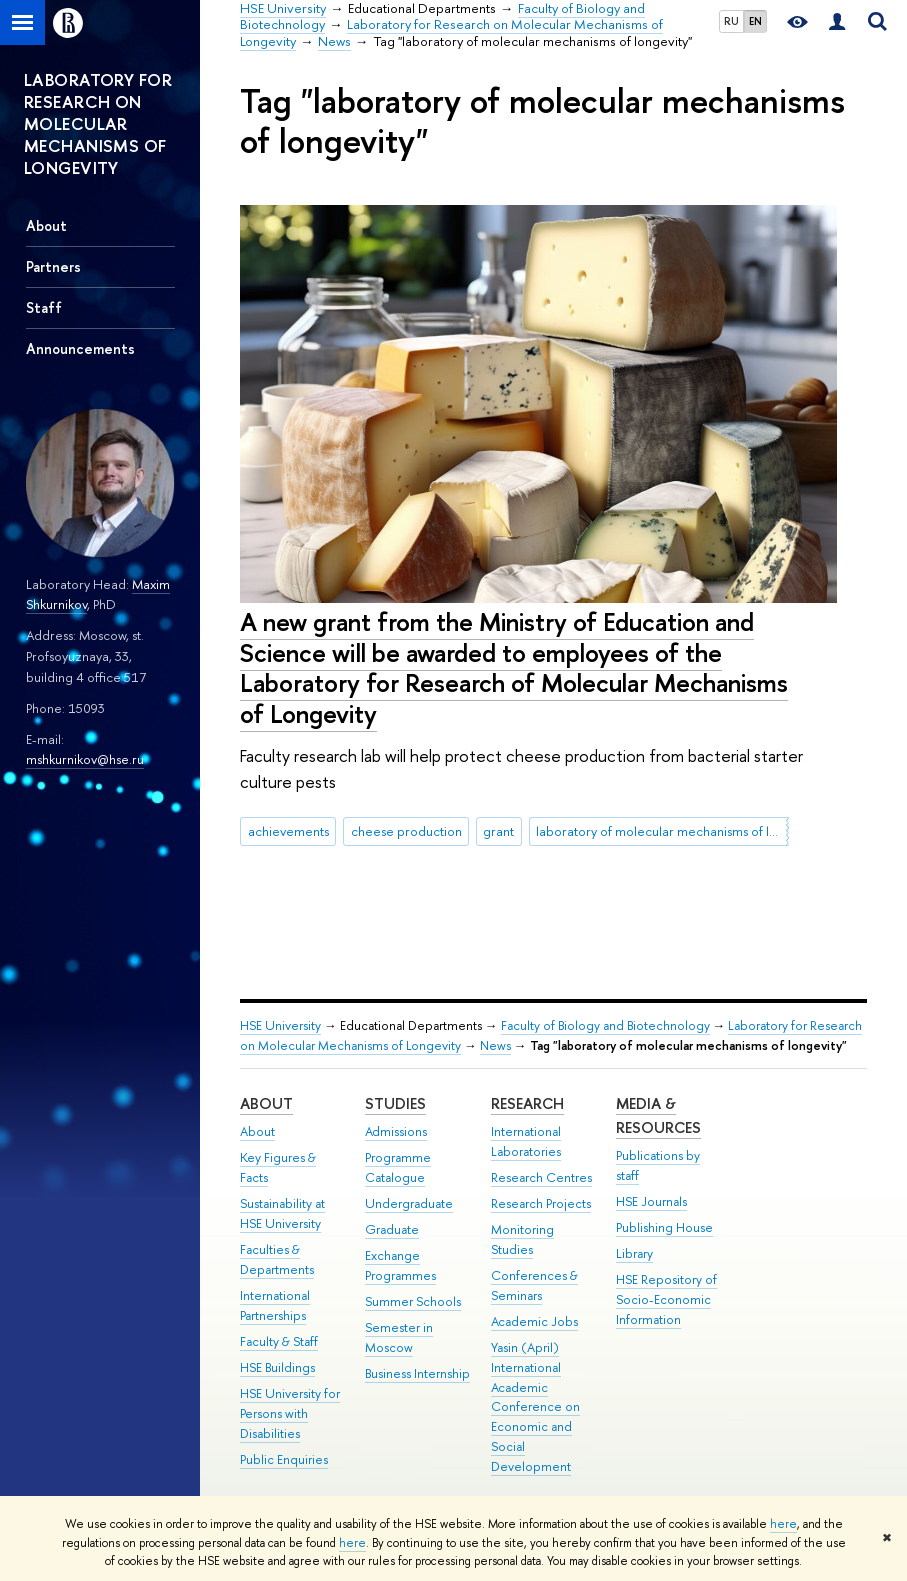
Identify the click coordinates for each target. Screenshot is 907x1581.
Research (527, 1103)
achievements (288, 831)
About (46, 225)
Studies (395, 1103)
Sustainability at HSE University (282, 1213)
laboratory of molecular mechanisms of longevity (662, 831)
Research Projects (541, 1203)
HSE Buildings (277, 1367)
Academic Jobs (534, 1321)
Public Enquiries (284, 1459)
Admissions (396, 1131)
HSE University (280, 1025)
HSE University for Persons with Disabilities (290, 1413)
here (783, 1524)
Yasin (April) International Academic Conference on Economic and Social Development (535, 1407)
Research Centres (541, 1177)
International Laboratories (526, 1141)
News (495, 1045)
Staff (44, 307)
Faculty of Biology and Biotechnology (605, 1025)
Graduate (392, 1229)
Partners (53, 266)
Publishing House (664, 1227)
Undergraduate (409, 1203)
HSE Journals (651, 1201)
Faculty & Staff (279, 1341)
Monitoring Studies (522, 1239)
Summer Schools (413, 1301)
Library (634, 1253)
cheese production (406, 831)
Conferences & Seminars (534, 1285)
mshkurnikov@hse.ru (85, 759)
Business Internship (417, 1373)
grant (498, 831)
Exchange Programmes (400, 1265)
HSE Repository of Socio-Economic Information (666, 1299)
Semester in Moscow (399, 1337)
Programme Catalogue (398, 1167)
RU (731, 21)
